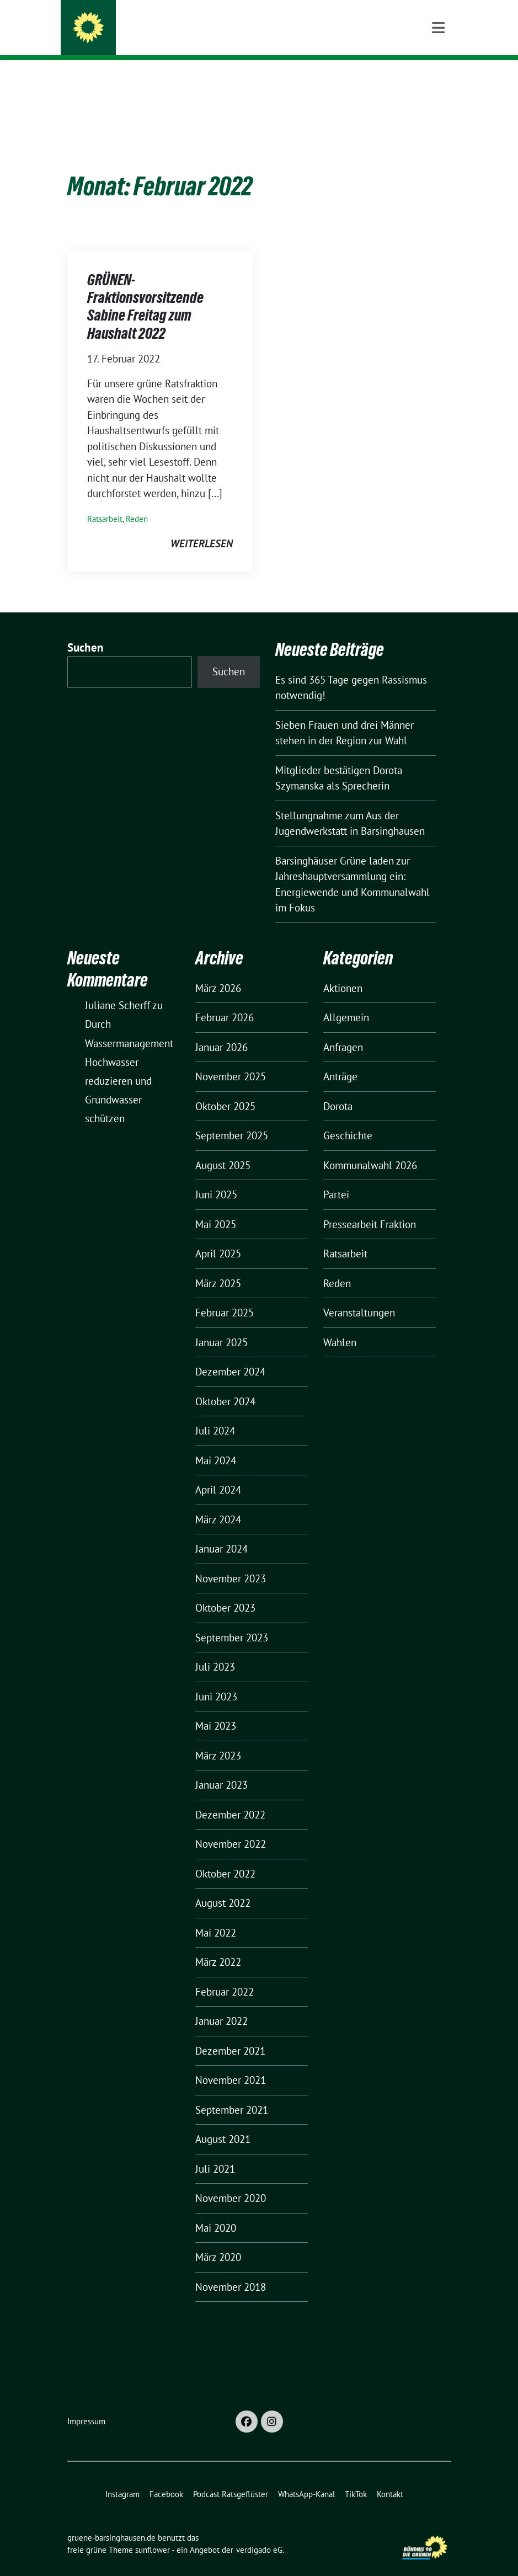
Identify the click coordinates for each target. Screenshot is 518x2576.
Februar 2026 (224, 1000)
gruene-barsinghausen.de (185, 30)
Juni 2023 (216, 1679)
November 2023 (230, 1561)
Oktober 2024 (225, 1384)
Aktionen (342, 971)
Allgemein (346, 1000)
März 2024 (218, 1502)
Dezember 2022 (230, 1797)
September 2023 (231, 1620)
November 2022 (230, 1826)
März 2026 (218, 971)
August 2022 (222, 1885)
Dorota (338, 1089)
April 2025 (218, 1236)
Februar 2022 (224, 1974)
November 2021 (230, 2063)
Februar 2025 (224, 1295)
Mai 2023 (215, 1708)
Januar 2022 (221, 2003)
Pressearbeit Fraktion (369, 1207)
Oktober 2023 (225, 1590)
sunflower (152, 2532)
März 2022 (218, 1944)
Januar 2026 (221, 1030)
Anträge (340, 1059)
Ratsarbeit (104, 502)
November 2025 (230, 1059)
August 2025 (222, 1148)
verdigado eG (259, 2532)
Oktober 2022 (225, 1856)
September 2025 (231, 1118)
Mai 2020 (215, 2210)
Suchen (85, 630)
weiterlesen (201, 526)
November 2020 (230, 2181)
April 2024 (218, 1472)
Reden (137, 502)
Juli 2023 (215, 1649)
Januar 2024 (221, 1531)
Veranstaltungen (359, 1295)
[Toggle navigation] (438, 78)
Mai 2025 (215, 1207)
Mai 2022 (215, 1915)
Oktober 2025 (225, 1089)
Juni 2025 (216, 1177)
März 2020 (218, 2240)
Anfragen (343, 1030)
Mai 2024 (215, 1443)
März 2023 (218, 1738)
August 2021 (222, 2122)
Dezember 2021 (230, 2033)
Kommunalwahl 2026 (370, 1148)
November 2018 (230, 2269)
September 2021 (231, 2092)
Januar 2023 (221, 1767)
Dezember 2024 (230, 1354)
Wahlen (339, 1325)
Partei (336, 1177)
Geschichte (347, 1118)
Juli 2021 (215, 2151)
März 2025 (218, 1266)
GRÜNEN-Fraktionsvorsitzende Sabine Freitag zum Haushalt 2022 (145, 289)
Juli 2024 (215, 1413)
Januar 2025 (221, 1325)
